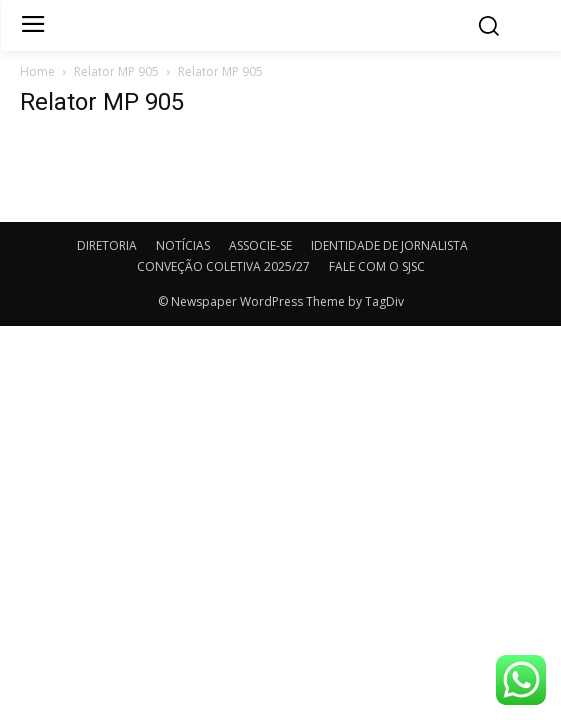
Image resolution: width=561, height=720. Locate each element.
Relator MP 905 (116, 71)
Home (37, 71)
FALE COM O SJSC (377, 266)
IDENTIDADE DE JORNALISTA (389, 245)
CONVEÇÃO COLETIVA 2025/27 (223, 266)
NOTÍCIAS (183, 245)
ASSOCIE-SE (260, 245)
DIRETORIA (107, 245)
